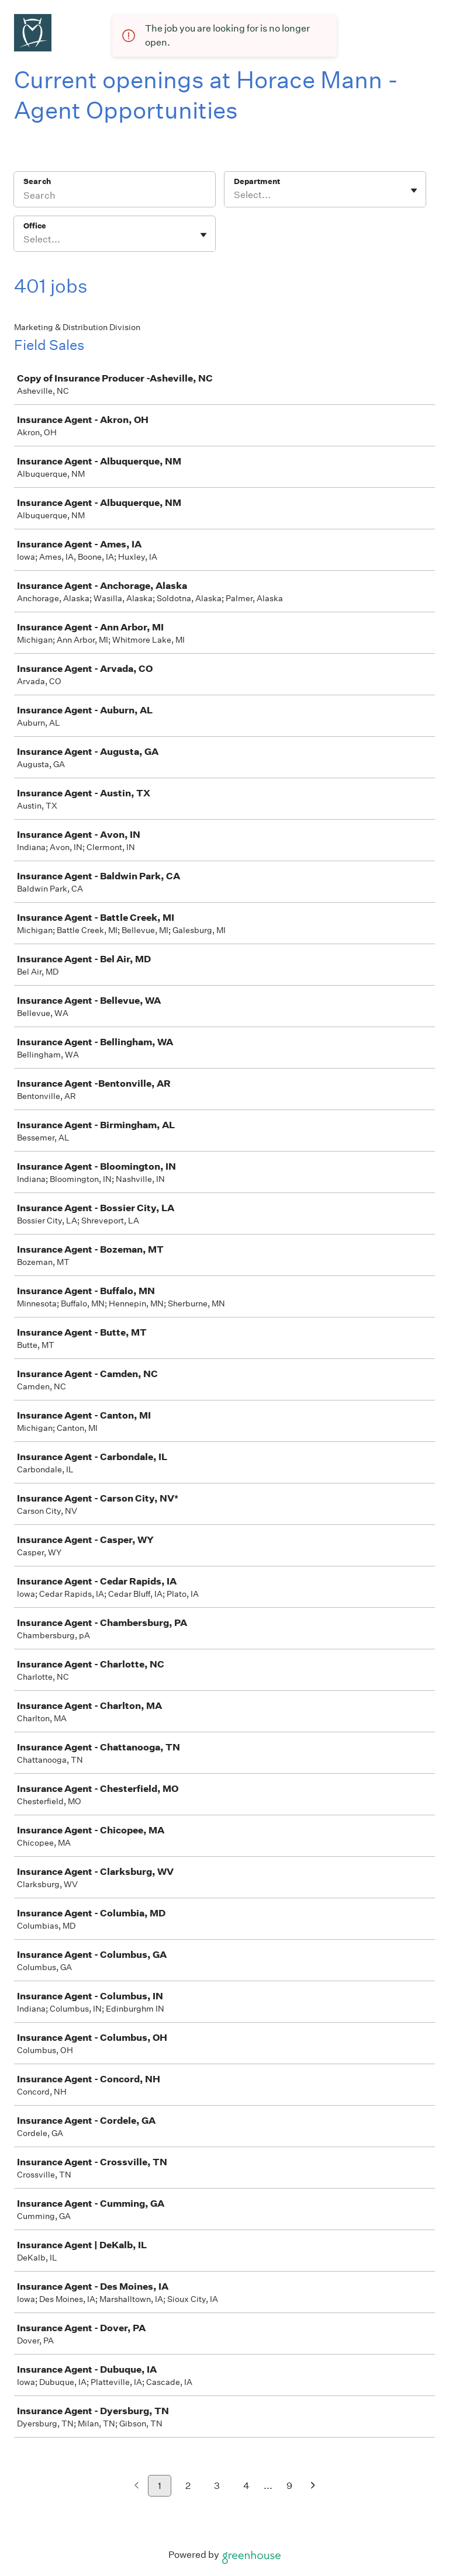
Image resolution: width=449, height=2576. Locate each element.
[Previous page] (136, 2486)
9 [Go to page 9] (289, 2485)
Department (257, 181)
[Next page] (313, 2486)
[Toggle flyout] (414, 190)
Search (37, 181)
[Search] (114, 197)
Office (34, 226)
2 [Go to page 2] (188, 2485)
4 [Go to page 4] (246, 2485)
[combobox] (235, 195)
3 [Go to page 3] (217, 2485)
